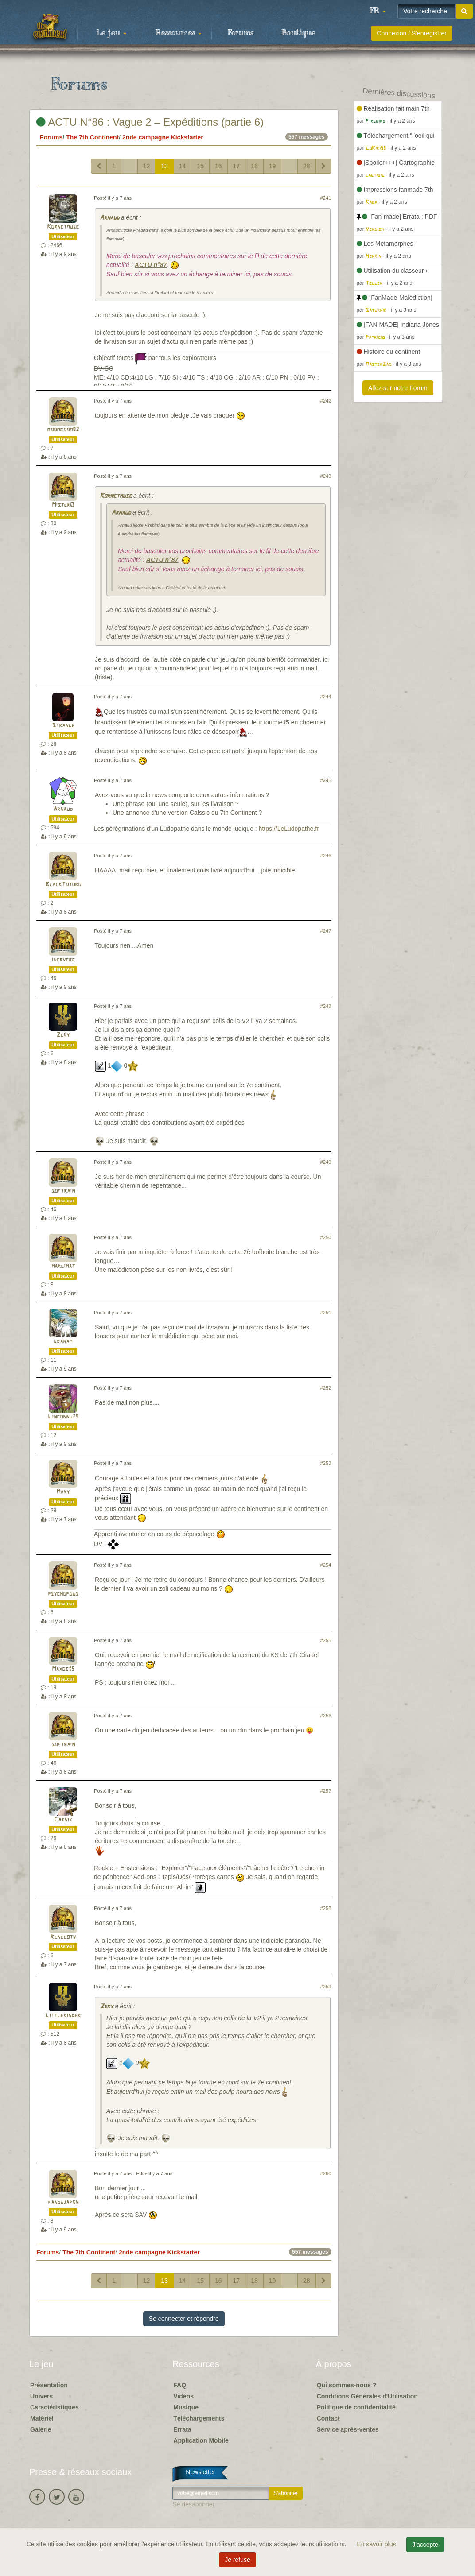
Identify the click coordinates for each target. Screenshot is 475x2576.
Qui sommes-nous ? (347, 2385)
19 (272, 166)
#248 (325, 1006)
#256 (325, 1715)
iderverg (63, 960)
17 (236, 166)
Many (63, 1492)
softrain (63, 1191)
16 (218, 166)
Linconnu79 (63, 1417)
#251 (325, 1312)
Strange (63, 725)
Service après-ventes (348, 2429)
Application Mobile (200, 2440)
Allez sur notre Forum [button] (398, 387)
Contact (328, 2418)
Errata (182, 2429)
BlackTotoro (63, 884)
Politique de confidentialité (356, 2407)
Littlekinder (63, 2015)
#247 (325, 931)
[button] (377, 11)
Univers (41, 2396)
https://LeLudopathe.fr (289, 828)
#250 (325, 1237)
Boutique (298, 33)
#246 (325, 855)
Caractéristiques (54, 2407)
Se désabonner (193, 2504)
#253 (325, 1463)
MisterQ (63, 505)
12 (146, 166)
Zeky (63, 1035)
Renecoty (63, 1937)
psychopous (63, 1594)
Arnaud (109, 218)
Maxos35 (63, 1669)
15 (200, 166)
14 (182, 166)
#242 (325, 400)
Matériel (42, 2418)
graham (63, 1341)
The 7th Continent (92, 137)
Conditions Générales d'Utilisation (367, 2396)
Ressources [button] (179, 33)
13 (164, 166)
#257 (325, 1791)
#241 (325, 198)
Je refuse (237, 2559)
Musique (186, 2407)
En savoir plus (377, 2544)
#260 (325, 2173)
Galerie (40, 2429)
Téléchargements (198, 2418)
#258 (325, 1908)
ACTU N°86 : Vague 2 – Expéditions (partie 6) (150, 122)
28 (306, 166)
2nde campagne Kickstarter (162, 137)
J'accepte (425, 2544)
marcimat (63, 1266)
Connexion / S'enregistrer (412, 33)
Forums (240, 33)
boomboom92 (63, 429)
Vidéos (183, 2396)
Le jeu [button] (112, 33)
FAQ (179, 2385)
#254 (325, 1565)
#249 (325, 1162)
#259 (325, 1986)
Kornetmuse (63, 227)
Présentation (49, 2385)
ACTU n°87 (151, 264)
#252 (325, 1388)
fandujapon (63, 2202)
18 (254, 166)
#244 (325, 696)
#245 (325, 780)
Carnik (63, 1820)
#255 (325, 1640)
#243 (325, 476)
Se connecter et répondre (184, 2318)
